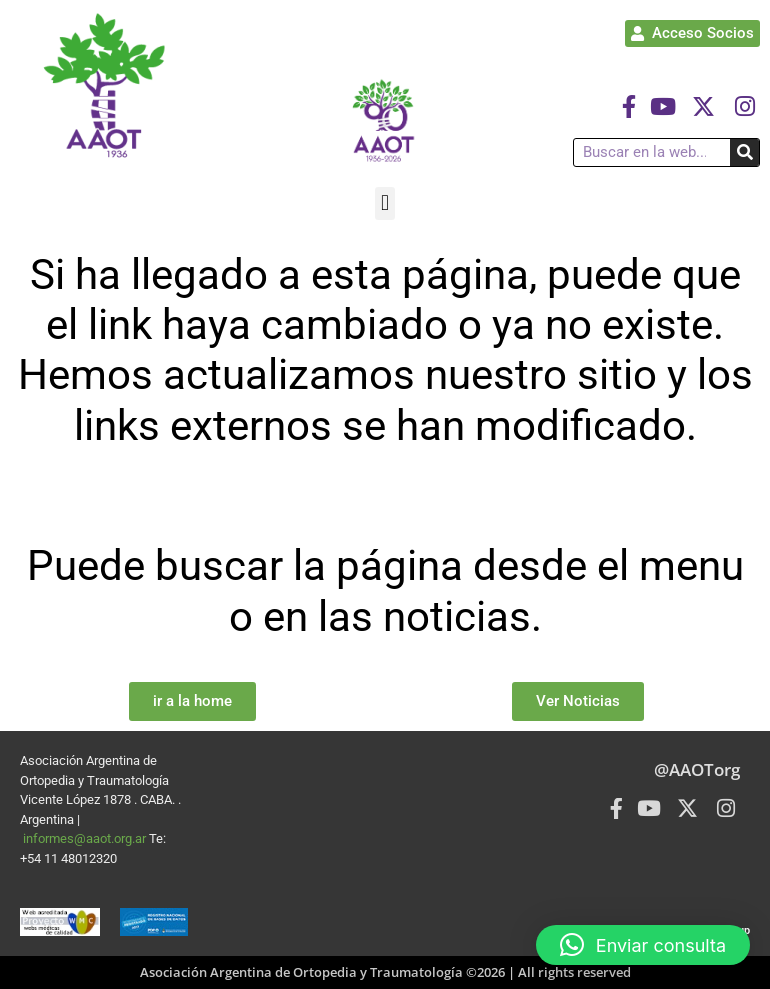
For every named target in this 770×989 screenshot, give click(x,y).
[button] (384, 203)
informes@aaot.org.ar (86, 838)
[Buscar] (744, 152)
